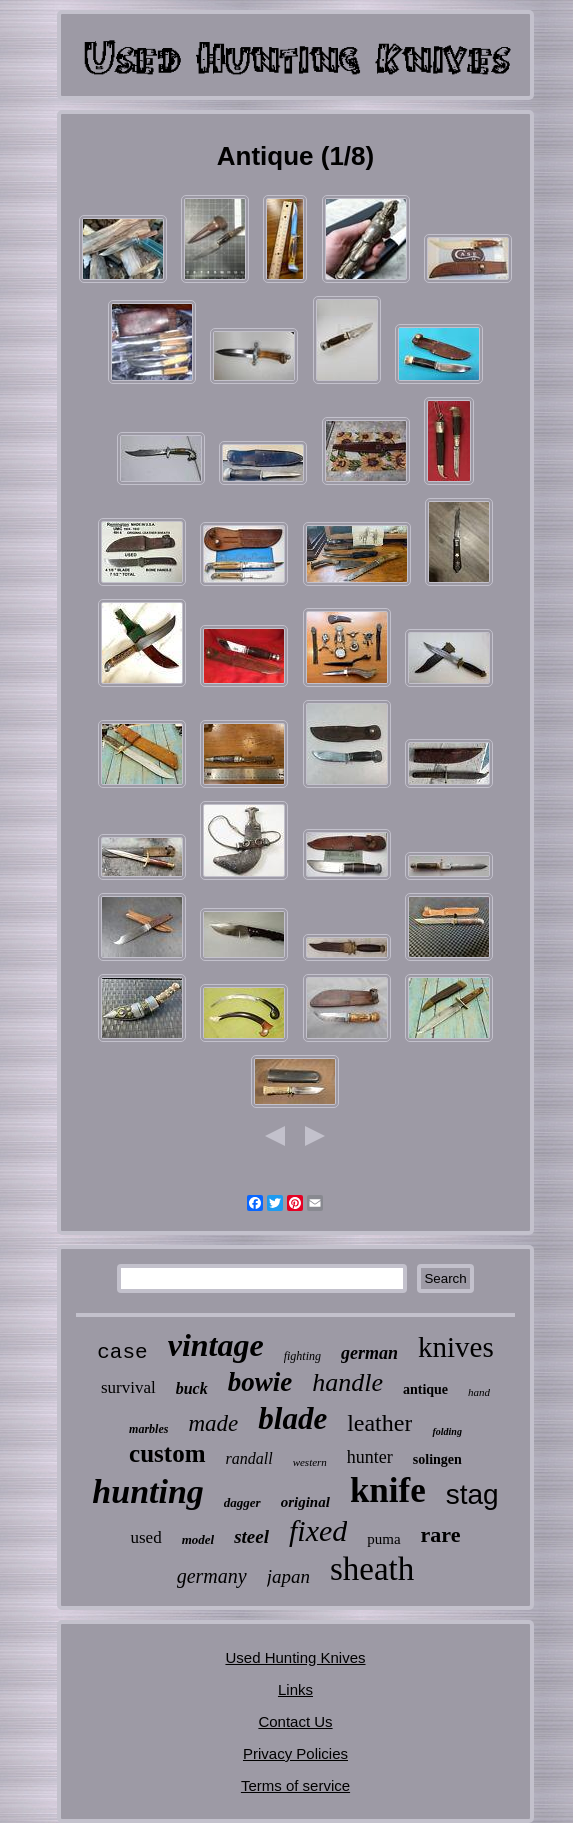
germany (212, 1576)
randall (249, 1458)
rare (441, 1534)
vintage (216, 1345)
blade (292, 1418)
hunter (370, 1457)
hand (479, 1392)
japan (288, 1576)
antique (425, 1389)
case (122, 1352)
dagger (242, 1502)
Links (295, 1689)
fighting (302, 1356)
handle (347, 1382)
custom (167, 1453)
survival (128, 1387)
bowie (260, 1382)
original (305, 1502)
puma (383, 1539)
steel (251, 1536)
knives (456, 1347)
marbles (148, 1429)
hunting (148, 1491)
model (198, 1539)
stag (472, 1494)
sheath (372, 1569)
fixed (318, 1530)
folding (446, 1431)
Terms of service (295, 1785)
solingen (437, 1459)
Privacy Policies (295, 1753)
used (145, 1537)
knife (388, 1490)
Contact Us (295, 1721)
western (310, 1462)
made (213, 1423)
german (369, 1353)
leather (379, 1423)
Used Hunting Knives (295, 1657)
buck (192, 1388)
